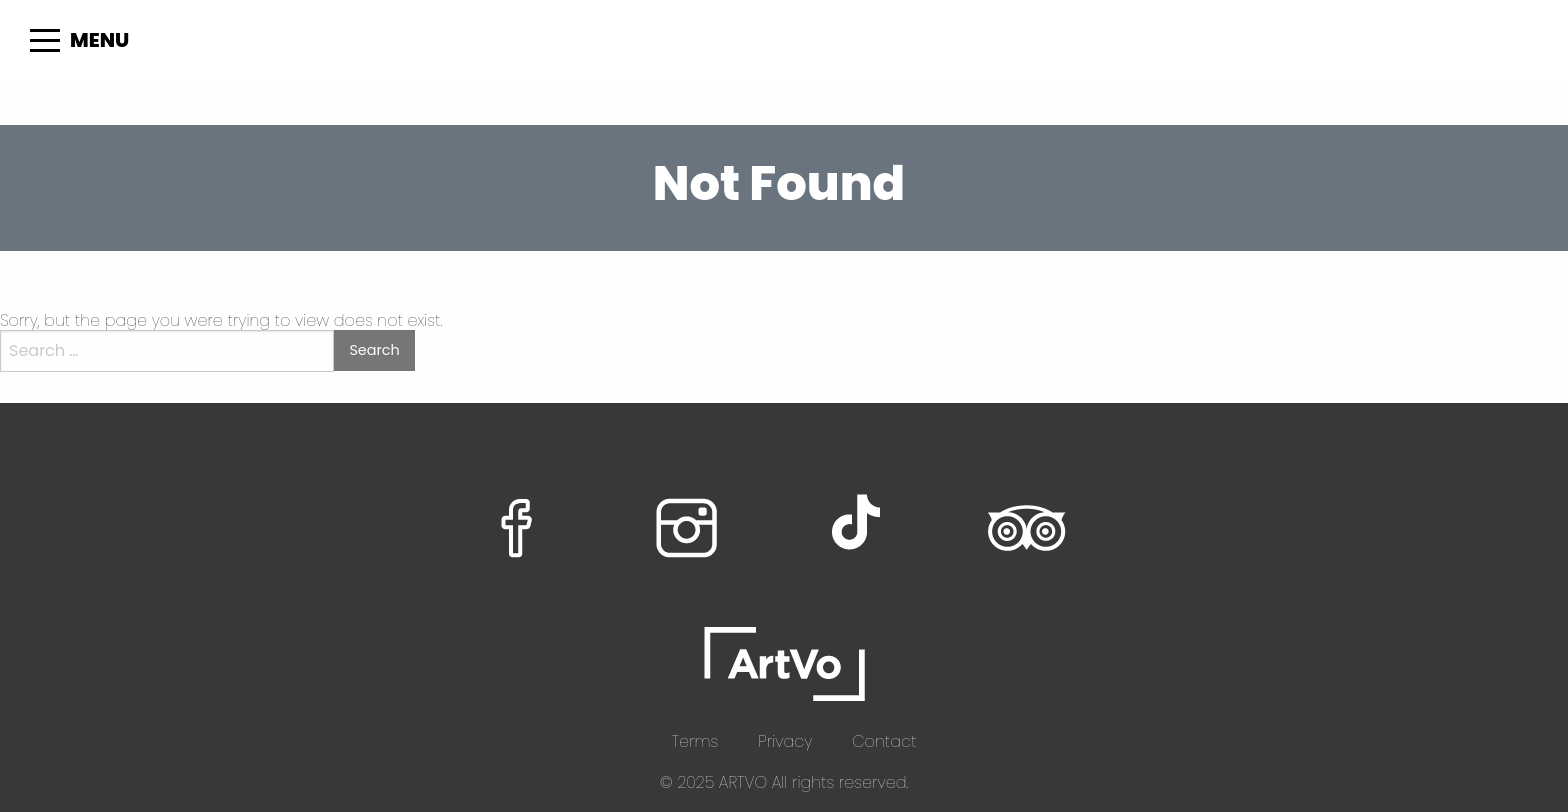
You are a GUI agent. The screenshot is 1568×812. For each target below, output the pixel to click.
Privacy (785, 741)
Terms (695, 741)
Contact (884, 741)
